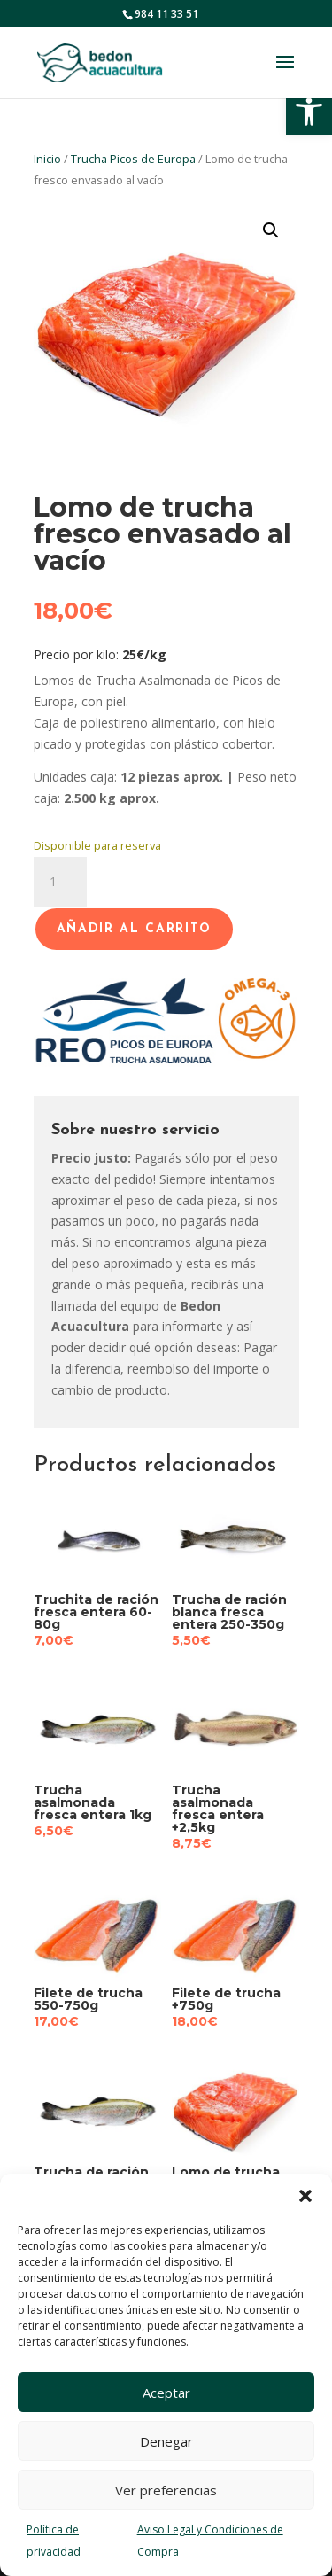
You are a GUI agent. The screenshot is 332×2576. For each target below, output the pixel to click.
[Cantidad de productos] (60, 882)
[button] (309, 112)
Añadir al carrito (134, 929)
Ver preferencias (166, 2490)
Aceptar (166, 2392)
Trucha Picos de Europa (133, 159)
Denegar (166, 2441)
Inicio (47, 159)
